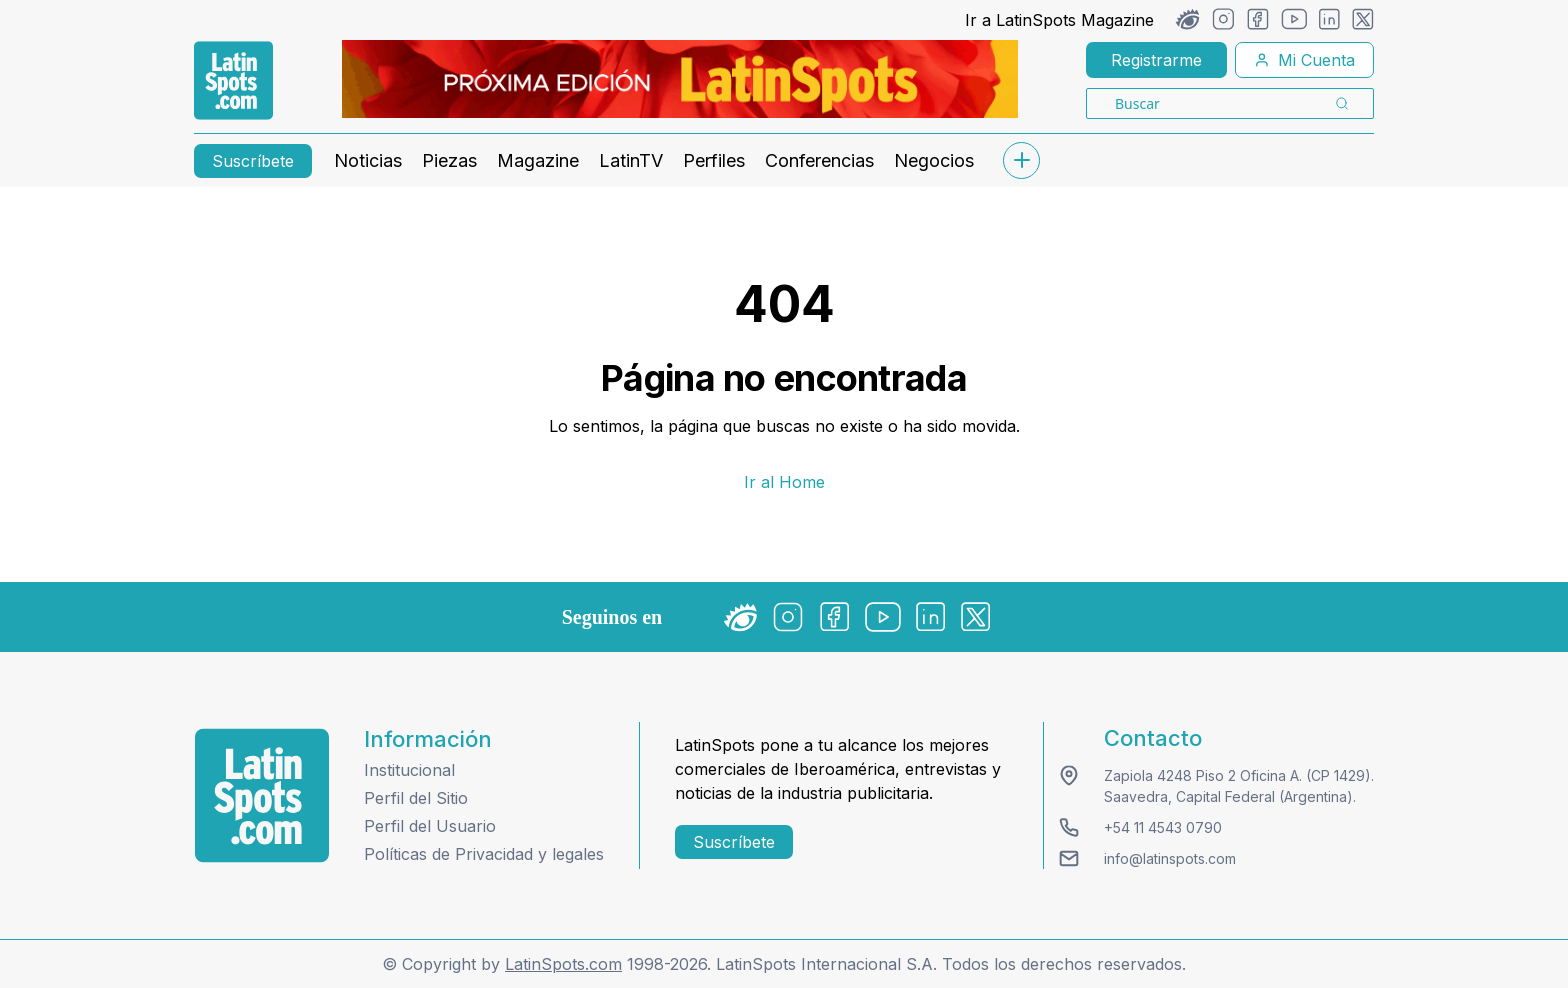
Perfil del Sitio (416, 798)
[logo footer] (262, 795)
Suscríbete (253, 161)
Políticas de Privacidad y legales (484, 854)
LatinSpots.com (563, 964)
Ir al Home (784, 482)
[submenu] (1021, 160)
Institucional (409, 770)
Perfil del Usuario (430, 826)
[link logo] (233, 81)
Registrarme (1156, 60)
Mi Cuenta (1304, 60)
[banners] (680, 79)
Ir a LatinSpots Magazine (1059, 20)
